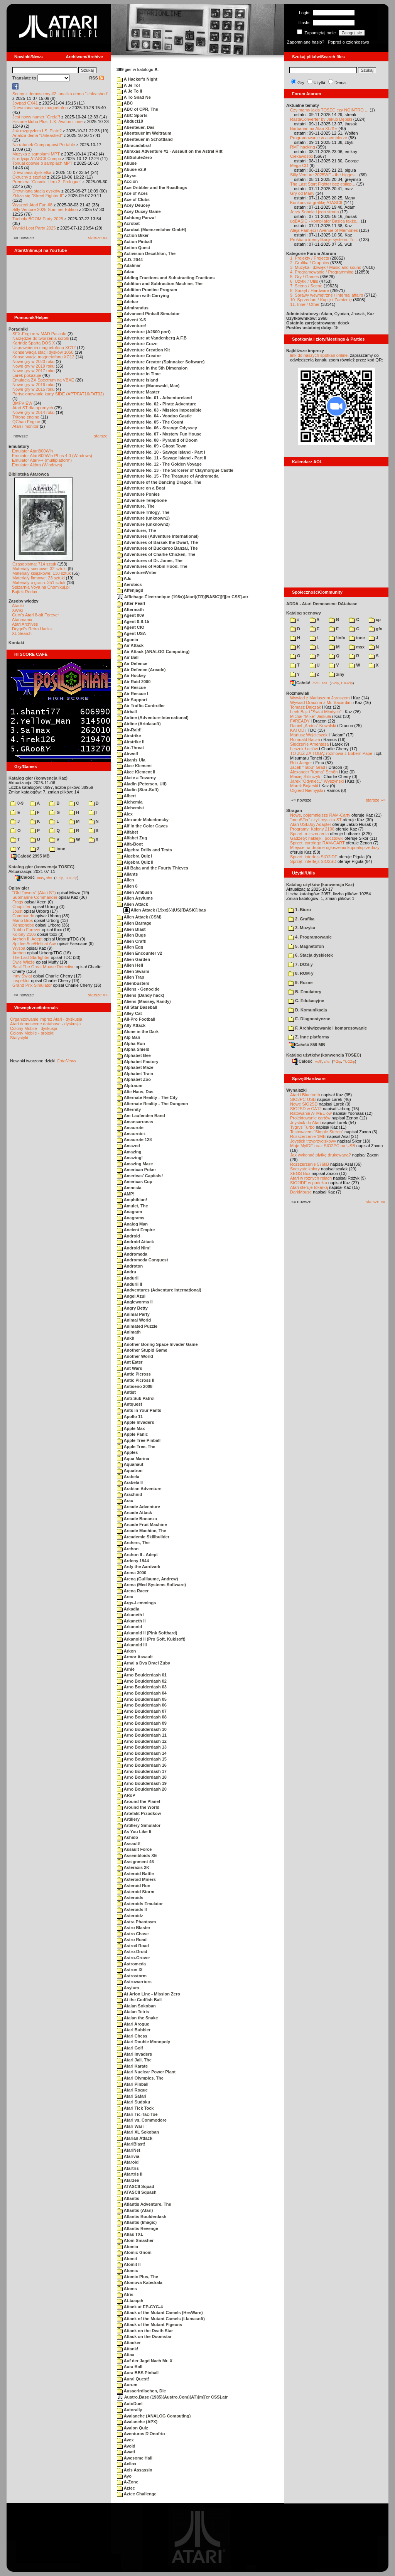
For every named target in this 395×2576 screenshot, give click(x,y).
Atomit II (129, 2264)
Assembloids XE (137, 1855)
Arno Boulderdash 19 (142, 1783)
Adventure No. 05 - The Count (150, 422)
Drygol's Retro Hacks (32, 628)
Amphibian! (132, 1199)
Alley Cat (129, 1013)
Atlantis (128, 2198)
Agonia (127, 639)
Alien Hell (130, 965)
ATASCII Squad (135, 2186)
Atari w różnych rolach (311, 1178)
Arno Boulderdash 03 (142, 1687)
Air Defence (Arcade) (141, 669)
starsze (101, 436)
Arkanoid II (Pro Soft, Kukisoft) (151, 1639)
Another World (135, 1356)
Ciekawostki (301, 156)
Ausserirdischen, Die (141, 2391)
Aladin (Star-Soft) (138, 789)
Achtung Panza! (136, 217)
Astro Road (132, 1939)
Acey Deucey (133, 205)
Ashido (127, 1837)
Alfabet (127, 832)
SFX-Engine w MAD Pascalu (39, 333)
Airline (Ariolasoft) (139, 723)
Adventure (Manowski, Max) (148, 385)
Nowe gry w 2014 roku (33, 412)
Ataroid (127, 2162)
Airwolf (127, 753)
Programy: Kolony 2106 (312, 829)
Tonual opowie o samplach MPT (42, 163)
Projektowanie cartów (310, 1118)
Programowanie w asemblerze (318, 137)
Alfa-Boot (130, 844)
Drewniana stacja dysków (36, 191)
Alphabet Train (135, 1073)
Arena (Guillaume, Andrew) (147, 1579)
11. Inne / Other (304, 304)
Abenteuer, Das (136, 127)
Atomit (127, 2258)
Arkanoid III (132, 1644)
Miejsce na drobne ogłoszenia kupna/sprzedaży (335, 847)
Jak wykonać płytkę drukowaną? (320, 1155)
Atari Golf (130, 2048)
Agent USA (131, 633)
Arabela (128, 1476)
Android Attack (135, 1241)
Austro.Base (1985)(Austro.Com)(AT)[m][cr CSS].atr (172, 2397)
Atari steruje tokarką (309, 1187)
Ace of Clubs (133, 199)
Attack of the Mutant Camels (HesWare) (160, 2312)
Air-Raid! (129, 730)
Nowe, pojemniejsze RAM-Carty (320, 815)
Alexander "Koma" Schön (314, 772)
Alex (125, 814)
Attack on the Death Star (145, 2330)
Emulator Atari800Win (32, 451)
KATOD (297, 730)
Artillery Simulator (138, 1825)
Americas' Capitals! (140, 1175)
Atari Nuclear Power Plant (146, 2072)
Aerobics (129, 584)
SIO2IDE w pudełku (308, 1182)
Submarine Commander (34, 897)
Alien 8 (127, 886)
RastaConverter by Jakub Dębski (321, 119)
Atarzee (128, 2180)
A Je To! (128, 85)
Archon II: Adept (28, 939)
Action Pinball (134, 241)
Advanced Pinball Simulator (148, 313)
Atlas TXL (130, 2234)
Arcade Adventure (138, 1506)
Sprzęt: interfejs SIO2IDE (314, 856)
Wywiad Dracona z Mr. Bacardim (320, 702)
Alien (125, 880)
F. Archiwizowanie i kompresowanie (327, 1028)
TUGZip (71, 877)
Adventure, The (136, 506)
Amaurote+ (131, 1133)
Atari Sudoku (133, 2102)
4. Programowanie (310, 937)
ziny (336, 674)
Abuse (127, 163)
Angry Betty (132, 1308)
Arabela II (130, 1482)
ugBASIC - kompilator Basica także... (325, 221)
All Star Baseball (137, 1007)
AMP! (126, 1194)
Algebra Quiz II (135, 862)
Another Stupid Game (142, 1350)
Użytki (319, 82)
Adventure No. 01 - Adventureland (154, 397)
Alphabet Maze (135, 1067)
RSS (96, 78)
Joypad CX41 (25, 103)
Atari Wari (130, 2126)
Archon (19, 952)
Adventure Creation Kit (143, 350)
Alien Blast (131, 929)
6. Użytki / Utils (304, 281)
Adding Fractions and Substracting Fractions (166, 277)
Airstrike (129, 735)
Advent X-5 (131, 319)
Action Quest (133, 247)
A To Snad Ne (134, 97)
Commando (23, 915)
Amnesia (129, 1187)
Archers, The (133, 1542)
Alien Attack (132, 904)
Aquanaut (130, 1464)
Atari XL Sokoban (138, 2132)
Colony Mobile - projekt (32, 1033)
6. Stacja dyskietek (310, 955)
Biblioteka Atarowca (28, 474)
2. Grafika (301, 919)
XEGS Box (300, 1173)
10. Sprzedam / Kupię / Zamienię (321, 299)
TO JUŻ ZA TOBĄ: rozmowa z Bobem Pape (331, 753)
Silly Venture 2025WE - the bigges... (324, 174)
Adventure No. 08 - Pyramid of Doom (157, 440)
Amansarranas (135, 1121)
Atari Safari (131, 2096)
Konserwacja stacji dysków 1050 (42, 352)
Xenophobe (23, 925)
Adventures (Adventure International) (158, 536)
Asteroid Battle (135, 1873)
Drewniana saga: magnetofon (40, 107)
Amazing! (130, 1157)
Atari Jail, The (134, 2060)
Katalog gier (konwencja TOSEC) (41, 866)
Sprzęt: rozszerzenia (309, 833)
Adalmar (129, 265)
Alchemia (130, 802)
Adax (125, 271)
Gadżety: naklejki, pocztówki (316, 838)
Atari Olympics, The (140, 2078)
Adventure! (131, 325)
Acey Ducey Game (139, 211)
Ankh (125, 1338)
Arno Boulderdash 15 (142, 1759)
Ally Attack (131, 1025)
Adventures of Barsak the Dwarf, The (157, 542)
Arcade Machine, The (141, 1530)
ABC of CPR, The (137, 109)
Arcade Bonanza (137, 1518)
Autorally (129, 2409)
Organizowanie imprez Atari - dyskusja (46, 1019)
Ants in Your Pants (139, 1410)
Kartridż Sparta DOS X (33, 343)
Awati (126, 2451)
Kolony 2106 (24, 934)
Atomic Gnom (134, 2252)
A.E (124, 578)
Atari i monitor (25, 426)
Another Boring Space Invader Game (157, 1344)
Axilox (127, 2463)
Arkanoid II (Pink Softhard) (147, 1633)
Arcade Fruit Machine (142, 1524)
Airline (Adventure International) (153, 717)
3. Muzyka (301, 927)
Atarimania (22, 619)
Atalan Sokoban (136, 2006)
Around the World (138, 1807)
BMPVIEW (22, 403)
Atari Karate (132, 2066)
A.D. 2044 (130, 259)
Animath (129, 1332)
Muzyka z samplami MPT (36, 154)
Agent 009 (130, 615)
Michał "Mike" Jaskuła (310, 716)
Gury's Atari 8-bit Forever (35, 615)
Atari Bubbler (133, 2029)
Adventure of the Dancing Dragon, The (159, 482)
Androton (130, 1266)
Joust (17, 911)
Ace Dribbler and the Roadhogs (152, 187)
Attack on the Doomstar (144, 2336)
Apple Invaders (135, 1422)
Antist (126, 1392)
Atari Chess (132, 2036)
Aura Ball (129, 2366)
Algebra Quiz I (134, 856)
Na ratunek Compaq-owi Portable (43, 144)
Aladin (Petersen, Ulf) (142, 784)
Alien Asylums (135, 898)
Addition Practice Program (147, 289)
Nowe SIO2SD (304, 1104)
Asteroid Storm (135, 1891)
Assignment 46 (135, 1861)
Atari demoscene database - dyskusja (45, 1023)
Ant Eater (130, 1362)
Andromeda (132, 1254)
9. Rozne (300, 982)
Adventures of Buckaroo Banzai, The (157, 548)
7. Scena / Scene (306, 286)
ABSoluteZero (134, 157)
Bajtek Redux (24, 591)
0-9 (17, 803)
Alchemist (130, 807)
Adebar (127, 301)
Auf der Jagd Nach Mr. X (144, 2360)
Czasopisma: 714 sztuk (34, 564)
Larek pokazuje (26, 375)
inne (57, 848)
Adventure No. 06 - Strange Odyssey (157, 427)
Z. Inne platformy (308, 1037)
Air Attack (130, 645)
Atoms (127, 2288)
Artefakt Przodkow (139, 1813)
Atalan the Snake (137, 2018)
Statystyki (19, 1037)
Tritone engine (25, 417)
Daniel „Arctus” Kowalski (313, 725)
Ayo (124, 2476)
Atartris (128, 2168)
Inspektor (21, 980)
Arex (125, 1596)
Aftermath (130, 609)
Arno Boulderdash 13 (142, 1747)
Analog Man (132, 1224)
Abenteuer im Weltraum (144, 133)
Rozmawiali (297, 693)
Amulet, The (132, 1206)
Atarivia (128, 2156)
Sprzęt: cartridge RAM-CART (317, 843)
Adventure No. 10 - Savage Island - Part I (161, 452)
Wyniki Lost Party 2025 (34, 228)
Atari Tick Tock (135, 2108)
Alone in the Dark (138, 1031)
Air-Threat (130, 747)
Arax (125, 1500)
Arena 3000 (131, 1572)
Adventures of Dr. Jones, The (149, 560)
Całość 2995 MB (30, 856)
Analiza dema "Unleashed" (37, 135)
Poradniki (18, 329)
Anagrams (130, 1217)
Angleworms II (135, 1302)
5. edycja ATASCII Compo (36, 158)
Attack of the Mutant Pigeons (149, 2324)
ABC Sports (132, 115)
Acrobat (128, 223)
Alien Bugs (131, 935)
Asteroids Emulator (140, 1903)
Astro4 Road (133, 1945)
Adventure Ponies (138, 494)
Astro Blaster (133, 1927)
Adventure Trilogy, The (143, 512)
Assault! (128, 1843)
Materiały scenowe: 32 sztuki (39, 568)
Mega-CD (299, 165)
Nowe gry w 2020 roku (33, 361)
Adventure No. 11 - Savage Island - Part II (161, 458)
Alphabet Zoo (134, 1079)
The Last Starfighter (31, 957)
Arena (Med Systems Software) (151, 1584)
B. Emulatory (304, 991)
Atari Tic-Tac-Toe (137, 2114)
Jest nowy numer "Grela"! (36, 117)
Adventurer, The (136, 530)
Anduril (127, 1278)
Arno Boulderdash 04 (142, 1693)
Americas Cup (134, 1181)
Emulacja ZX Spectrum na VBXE (43, 380)
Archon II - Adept (137, 1554)
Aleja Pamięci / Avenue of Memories (324, 230)
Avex (125, 2440)
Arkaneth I (130, 1614)
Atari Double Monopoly (143, 2041)
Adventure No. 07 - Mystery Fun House (159, 434)
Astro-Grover (133, 1957)
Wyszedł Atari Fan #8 (32, 205)
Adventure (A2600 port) (143, 331)
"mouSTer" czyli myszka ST (316, 819)
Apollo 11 (130, 1416)
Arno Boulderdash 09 (142, 1723)
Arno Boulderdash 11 (142, 1735)
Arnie (126, 1669)
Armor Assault (135, 1656)
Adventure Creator (139, 355)
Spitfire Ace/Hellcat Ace (34, 943)
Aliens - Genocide (138, 989)
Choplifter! (22, 906)
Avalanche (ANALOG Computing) (154, 2416)
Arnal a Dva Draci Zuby (143, 1663)
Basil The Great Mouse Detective (43, 966)
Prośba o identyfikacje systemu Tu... (324, 239)
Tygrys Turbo (302, 1127)
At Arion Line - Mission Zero (148, 1994)
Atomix (127, 2270)
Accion (127, 181)
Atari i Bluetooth (305, 1094)
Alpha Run (131, 1043)
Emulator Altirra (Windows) (37, 465)
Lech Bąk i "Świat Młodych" (315, 711)
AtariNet (128, 2150)
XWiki (17, 610)
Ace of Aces (132, 193)
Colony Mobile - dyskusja (33, 1028)
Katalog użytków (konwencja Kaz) (320, 884)
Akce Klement (134, 765)
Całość (25, 877)
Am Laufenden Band (141, 1115)
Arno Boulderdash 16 (142, 1765)
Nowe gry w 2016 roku (33, 384)
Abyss (127, 175)
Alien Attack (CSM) (139, 917)
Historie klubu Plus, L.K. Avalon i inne (47, 121)
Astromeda (131, 1964)
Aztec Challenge (137, 2494)
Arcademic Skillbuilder (143, 1536)
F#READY (300, 721)
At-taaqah (130, 2300)
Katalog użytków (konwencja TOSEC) (323, 1055)
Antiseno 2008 (134, 1386)
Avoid (126, 2446)
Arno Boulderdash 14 (142, 1753)
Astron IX (130, 1969)
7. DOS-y (300, 964)
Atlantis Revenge (137, 2228)
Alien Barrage (134, 923)
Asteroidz (130, 1915)
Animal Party (133, 1314)
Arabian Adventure (139, 1488)
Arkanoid (129, 1626)
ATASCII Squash (137, 2192)
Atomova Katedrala (139, 2282)
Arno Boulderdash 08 (142, 1717)
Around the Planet (138, 1801)
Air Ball (127, 657)
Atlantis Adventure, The (144, 2204)
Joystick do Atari (305, 1122)
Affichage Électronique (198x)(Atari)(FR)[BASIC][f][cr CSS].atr (182, 596)
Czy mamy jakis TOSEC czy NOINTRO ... (329, 110)
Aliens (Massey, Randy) (144, 1001)
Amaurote (130, 1127)
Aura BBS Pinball (138, 2372)
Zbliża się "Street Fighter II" (38, 195)
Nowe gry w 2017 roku (33, 370)
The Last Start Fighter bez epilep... (322, 184)
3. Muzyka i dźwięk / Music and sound (325, 267)
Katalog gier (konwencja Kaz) (38, 778)
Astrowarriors (134, 1981)
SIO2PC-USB (303, 1099)
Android (128, 1236)
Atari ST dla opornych (32, 407)
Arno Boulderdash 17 (142, 1771)
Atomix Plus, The (137, 2276)
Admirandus (133, 308)
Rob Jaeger (301, 762)
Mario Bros (22, 920)
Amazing (129, 1152)
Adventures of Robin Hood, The (152, 566)
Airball (127, 711)
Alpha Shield (133, 1049)
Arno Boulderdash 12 (142, 1741)
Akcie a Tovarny (136, 777)
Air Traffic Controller (141, 705)
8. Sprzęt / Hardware (309, 290)
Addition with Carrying (143, 295)
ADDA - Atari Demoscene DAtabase (321, 603)
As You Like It (134, 1831)
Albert (126, 795)
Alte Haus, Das (135, 1091)
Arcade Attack (134, 1512)
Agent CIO (130, 627)
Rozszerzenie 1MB (308, 1136)
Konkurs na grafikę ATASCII (316, 202)
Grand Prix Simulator (32, 985)
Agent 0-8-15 (133, 621)
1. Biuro (299, 909)
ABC (125, 103)
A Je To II (129, 91)
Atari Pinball (133, 2084)
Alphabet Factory (138, 1061)
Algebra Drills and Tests (144, 849)
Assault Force (134, 1849)
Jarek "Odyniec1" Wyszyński (317, 781)
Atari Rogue (132, 2090)
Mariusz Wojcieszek (308, 735)
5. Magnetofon (306, 946)
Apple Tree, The (136, 1446)
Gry (300, 82)
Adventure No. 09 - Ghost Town (152, 446)
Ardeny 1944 (133, 1560)
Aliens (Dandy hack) (140, 995)
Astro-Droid (132, 1951)
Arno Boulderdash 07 (142, 1711)
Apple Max (131, 1428)
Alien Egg (130, 947)
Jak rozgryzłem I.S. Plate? (37, 130)
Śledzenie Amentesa (309, 744)
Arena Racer (133, 1590)
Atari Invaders (134, 2054)
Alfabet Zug (132, 838)
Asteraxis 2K (133, 1867)
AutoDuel (130, 2403)
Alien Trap (130, 977)
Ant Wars (129, 1368)
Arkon (126, 1651)
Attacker (129, 2342)
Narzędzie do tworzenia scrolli (40, 338)
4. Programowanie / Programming (321, 272)
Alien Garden (133, 959)
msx (357, 647)
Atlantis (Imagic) (137, 2222)
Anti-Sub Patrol (136, 1398)
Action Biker (133, 235)
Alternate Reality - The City (147, 1097)
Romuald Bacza (305, 739)
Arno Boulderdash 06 (142, 1705)
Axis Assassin (134, 2470)
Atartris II (129, 2174)
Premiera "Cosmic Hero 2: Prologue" (46, 181)
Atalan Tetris (133, 2011)
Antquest (129, 1404)
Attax (125, 2354)
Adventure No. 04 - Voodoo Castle (154, 416)
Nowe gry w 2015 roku (33, 389)
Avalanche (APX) (137, 2421)
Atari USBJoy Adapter (310, 824)
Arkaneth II (131, 1621)
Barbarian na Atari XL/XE (313, 128)
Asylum (128, 1987)
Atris (125, 2294)
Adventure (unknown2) (143, 524)
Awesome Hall (134, 2458)
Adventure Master (138, 392)
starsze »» (98, 237)
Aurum (127, 2384)
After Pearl (131, 603)
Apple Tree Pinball (138, 1440)
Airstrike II (130, 741)
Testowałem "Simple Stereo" (316, 1131)
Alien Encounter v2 (139, 953)
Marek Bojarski (304, 785)
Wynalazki (296, 1090)
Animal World (134, 1320)
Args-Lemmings (136, 1602)
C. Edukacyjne (306, 1000)
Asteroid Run (133, 1885)
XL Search (22, 633)
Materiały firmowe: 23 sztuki (38, 578)
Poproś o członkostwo (348, 42)
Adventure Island (137, 380)
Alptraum (129, 1085)
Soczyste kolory (305, 1168)
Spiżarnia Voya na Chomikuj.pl (40, 587)
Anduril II (129, 1284)
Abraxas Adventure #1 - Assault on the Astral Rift (170, 151)
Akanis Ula (131, 760)
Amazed (128, 1145)
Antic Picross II (135, 1380)
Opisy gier (18, 888)
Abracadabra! (134, 145)
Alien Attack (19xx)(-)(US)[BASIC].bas (164, 910)
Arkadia (128, 1609)
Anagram (129, 1211)
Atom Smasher (135, 2240)
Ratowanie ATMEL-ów (311, 1113)
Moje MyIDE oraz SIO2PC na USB (322, 1145)
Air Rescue (131, 687)
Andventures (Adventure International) (159, 1290)
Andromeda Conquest (142, 1260)
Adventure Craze (137, 343)
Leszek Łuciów (304, 748)
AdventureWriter (137, 572)
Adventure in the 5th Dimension (152, 368)
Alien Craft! (132, 941)
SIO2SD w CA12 (306, 1108)
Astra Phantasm (136, 1921)
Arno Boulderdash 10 (142, 1729)
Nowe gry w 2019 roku (33, 366)
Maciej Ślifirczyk (305, 776)
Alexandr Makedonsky (143, 819)
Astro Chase (133, 1933)
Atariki (18, 605)
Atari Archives (25, 624)
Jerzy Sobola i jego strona (314, 211)
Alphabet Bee (134, 1055)
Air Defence (132, 663)
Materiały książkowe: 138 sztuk (41, 573)
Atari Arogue (133, 2024)
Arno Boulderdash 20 (142, 1789)
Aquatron (130, 1470)
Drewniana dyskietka (32, 172)
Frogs (17, 902)
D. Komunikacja (307, 1010)
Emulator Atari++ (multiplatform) (42, 460)
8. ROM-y (301, 973)
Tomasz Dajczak (305, 707)
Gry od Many (302, 193)
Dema (340, 82)
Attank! (127, 2348)
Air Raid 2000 (133, 681)
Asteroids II (132, 1909)
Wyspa (18, 948)
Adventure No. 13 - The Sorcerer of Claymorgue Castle (175, 470)
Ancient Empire (136, 1229)
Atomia (127, 2246)
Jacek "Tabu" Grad (307, 767)
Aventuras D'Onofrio (141, 2433)
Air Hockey (131, 675)
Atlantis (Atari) (135, 2210)
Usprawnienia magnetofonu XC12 (44, 347)
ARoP (126, 1795)
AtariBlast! (131, 2144)
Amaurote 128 (134, 1139)
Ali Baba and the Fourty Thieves (152, 868)
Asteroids (130, 1897)
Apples (127, 1452)
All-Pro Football (136, 1019)
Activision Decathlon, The (146, 253)
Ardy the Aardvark (138, 1566)
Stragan (294, 810)
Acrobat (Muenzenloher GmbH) (151, 229)
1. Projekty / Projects (309, 258)
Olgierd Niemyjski (306, 790)
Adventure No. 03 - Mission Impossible (159, 410)
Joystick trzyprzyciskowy (313, 1141)
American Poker (136, 1169)
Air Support (132, 699)
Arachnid (129, 1494)
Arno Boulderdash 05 (142, 1699)
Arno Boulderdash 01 (142, 1675)
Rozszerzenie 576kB (309, 1164)
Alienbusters (133, 983)
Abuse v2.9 (131, 169)
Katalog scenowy (303, 613)
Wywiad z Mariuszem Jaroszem (320, 697)
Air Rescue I (132, 693)
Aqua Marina (133, 1458)
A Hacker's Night (137, 79)
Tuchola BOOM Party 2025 (37, 218)
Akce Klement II (136, 772)
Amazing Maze (135, 1163)
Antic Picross (134, 1374)
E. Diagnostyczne (309, 1018)
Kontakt (16, 642)
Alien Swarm (133, 971)
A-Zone (127, 2482)
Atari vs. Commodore (142, 2120)
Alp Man (128, 1037)
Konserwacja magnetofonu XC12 (43, 356)
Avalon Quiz (132, 2428)
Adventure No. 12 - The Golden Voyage (159, 464)
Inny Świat (22, 976)
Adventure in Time (138, 373)
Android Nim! (133, 1248)
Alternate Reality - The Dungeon (152, 1103)
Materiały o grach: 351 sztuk (39, 582)
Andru (126, 1271)
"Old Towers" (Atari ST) (34, 892)
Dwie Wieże (23, 962)
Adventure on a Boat (141, 488)
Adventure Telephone (142, 500)
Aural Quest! (133, 2379)
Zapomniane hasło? (305, 42)
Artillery (128, 1819)
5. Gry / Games (304, 276)
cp (375, 619)
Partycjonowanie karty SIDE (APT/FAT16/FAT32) (58, 394)
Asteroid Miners (136, 1879)
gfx (375, 628)
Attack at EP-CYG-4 (140, 2306)
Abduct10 (130, 121)
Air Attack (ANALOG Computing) (153, 651)
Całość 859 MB (307, 1044)
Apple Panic (132, 1434)
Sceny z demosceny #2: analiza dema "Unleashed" (60, 93)
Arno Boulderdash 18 (142, 1777)
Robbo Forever (26, 929)
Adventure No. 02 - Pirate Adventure (156, 404)
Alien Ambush (134, 892)
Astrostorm (132, 1975)
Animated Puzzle (137, 1326)
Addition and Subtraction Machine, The (160, 283)
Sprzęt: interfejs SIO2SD (313, 861)
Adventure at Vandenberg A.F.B (152, 338)
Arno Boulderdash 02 (142, 1681)
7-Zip (59, 877)
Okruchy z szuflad (29, 177)
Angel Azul (131, 1296)
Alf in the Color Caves (142, 826)
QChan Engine (26, 421)
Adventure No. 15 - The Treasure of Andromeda (168, 476)
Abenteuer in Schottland (145, 139)
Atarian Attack (134, 2138)
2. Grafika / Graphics (309, 262)
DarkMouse (301, 1192)
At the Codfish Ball (139, 1999)
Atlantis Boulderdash (141, 2216)
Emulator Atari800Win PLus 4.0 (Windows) (52, 455)
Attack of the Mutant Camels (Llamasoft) (161, 2318)
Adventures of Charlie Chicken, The (156, 554)
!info (337, 637)
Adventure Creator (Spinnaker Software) (160, 362)
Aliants (127, 874)
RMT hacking (302, 147)
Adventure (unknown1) (143, 518)
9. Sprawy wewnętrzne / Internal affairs (326, 295)
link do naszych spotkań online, (319, 355)
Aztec (126, 2488)
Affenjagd (130, 590)
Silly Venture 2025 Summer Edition (45, 209)
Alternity (129, 1109)
